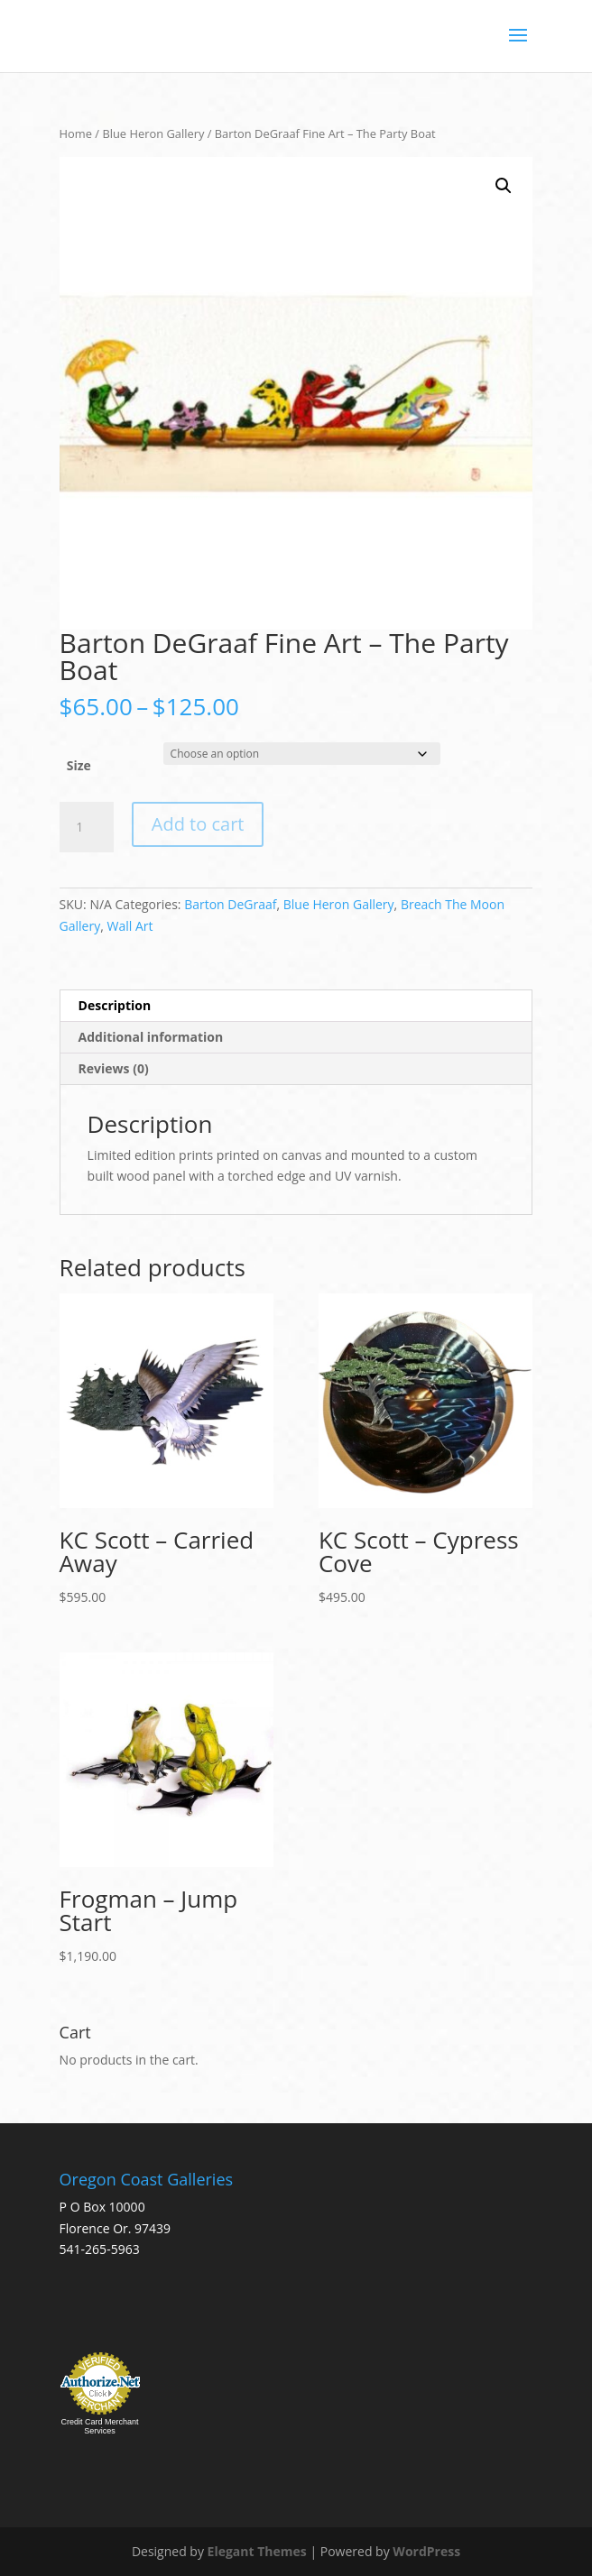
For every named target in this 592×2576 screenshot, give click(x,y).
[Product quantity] (87, 827)
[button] (503, 186)
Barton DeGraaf (230, 904)
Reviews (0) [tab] (114, 1068)
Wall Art (129, 925)
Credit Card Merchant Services (100, 2426)
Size (79, 765)
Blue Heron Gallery (153, 133)
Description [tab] (115, 1005)
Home (76, 133)
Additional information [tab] (151, 1036)
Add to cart (198, 824)
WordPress (426, 2551)
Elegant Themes (257, 2551)
